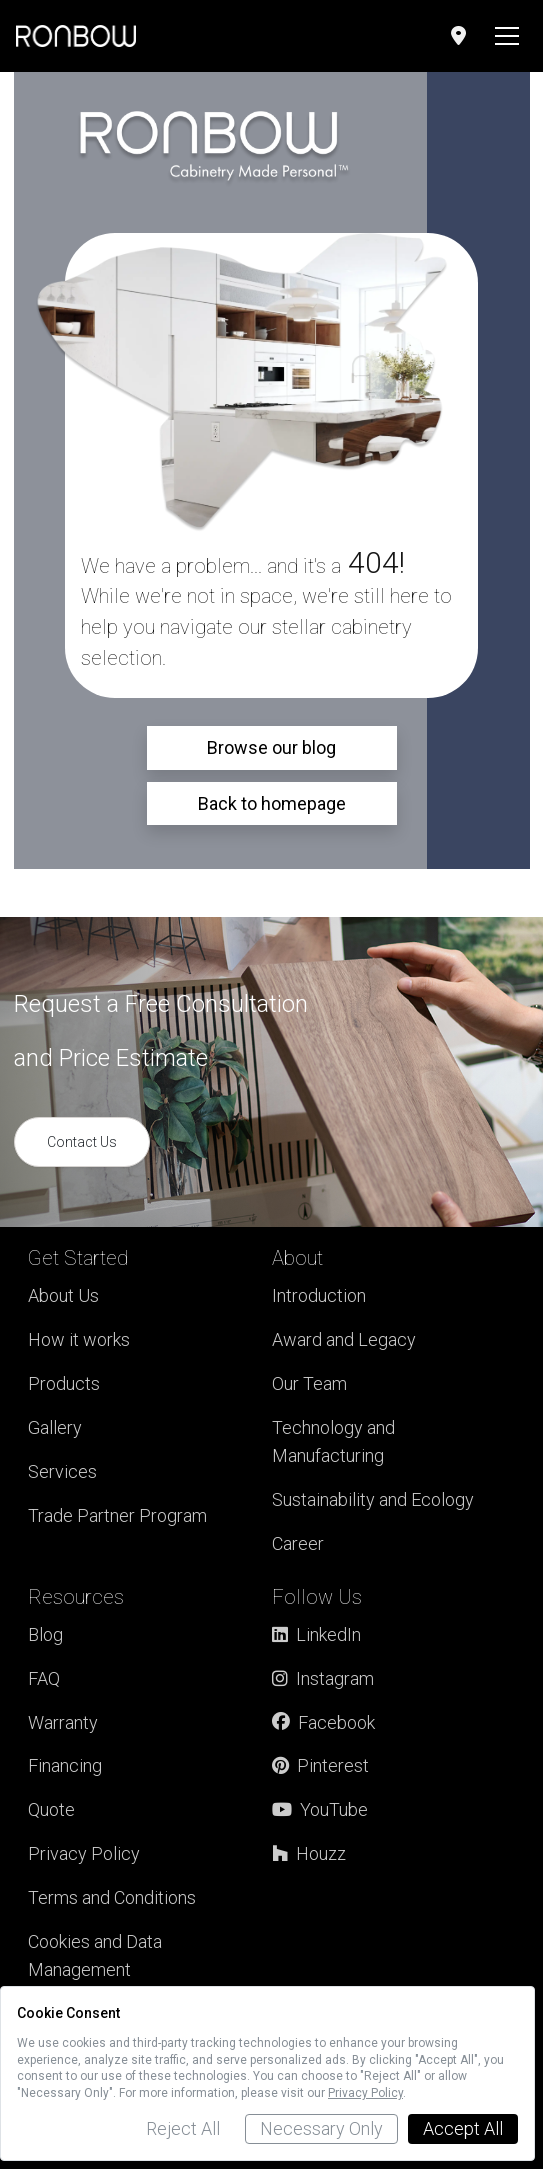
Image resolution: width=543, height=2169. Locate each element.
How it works (79, 1339)
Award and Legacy (344, 1339)
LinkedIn (316, 1634)
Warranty (63, 1722)
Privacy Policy (84, 1853)
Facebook (323, 1722)
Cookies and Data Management (95, 1955)
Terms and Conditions (112, 1897)
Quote (51, 1809)
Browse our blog (271, 747)
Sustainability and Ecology (373, 1499)
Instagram (323, 1678)
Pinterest (320, 1765)
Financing (65, 1765)
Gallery (55, 1427)
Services (62, 1471)
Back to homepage (272, 803)
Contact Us (82, 1142)
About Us (63, 1295)
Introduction (319, 1295)
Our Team (309, 1383)
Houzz (309, 1853)
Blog (45, 1634)
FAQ (44, 1678)
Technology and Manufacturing (333, 1441)
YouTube (320, 1809)
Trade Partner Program (117, 1515)
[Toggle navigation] (507, 36)
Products (64, 1383)
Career (298, 1543)
